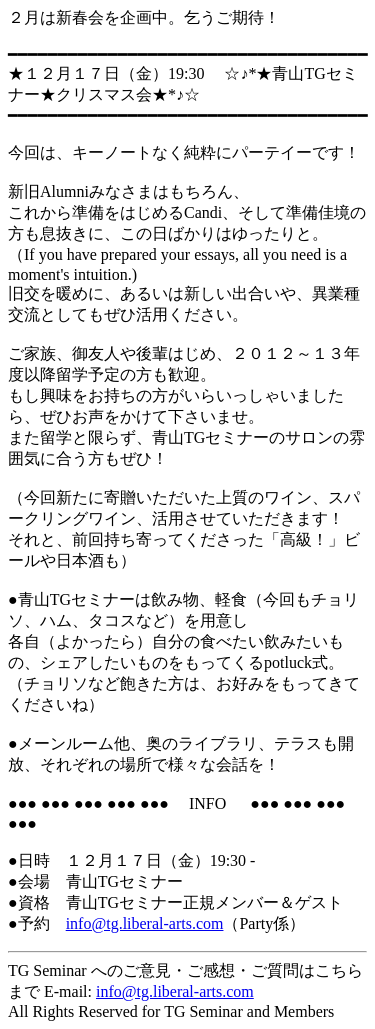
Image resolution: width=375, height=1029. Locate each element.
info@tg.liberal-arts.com (175, 991)
